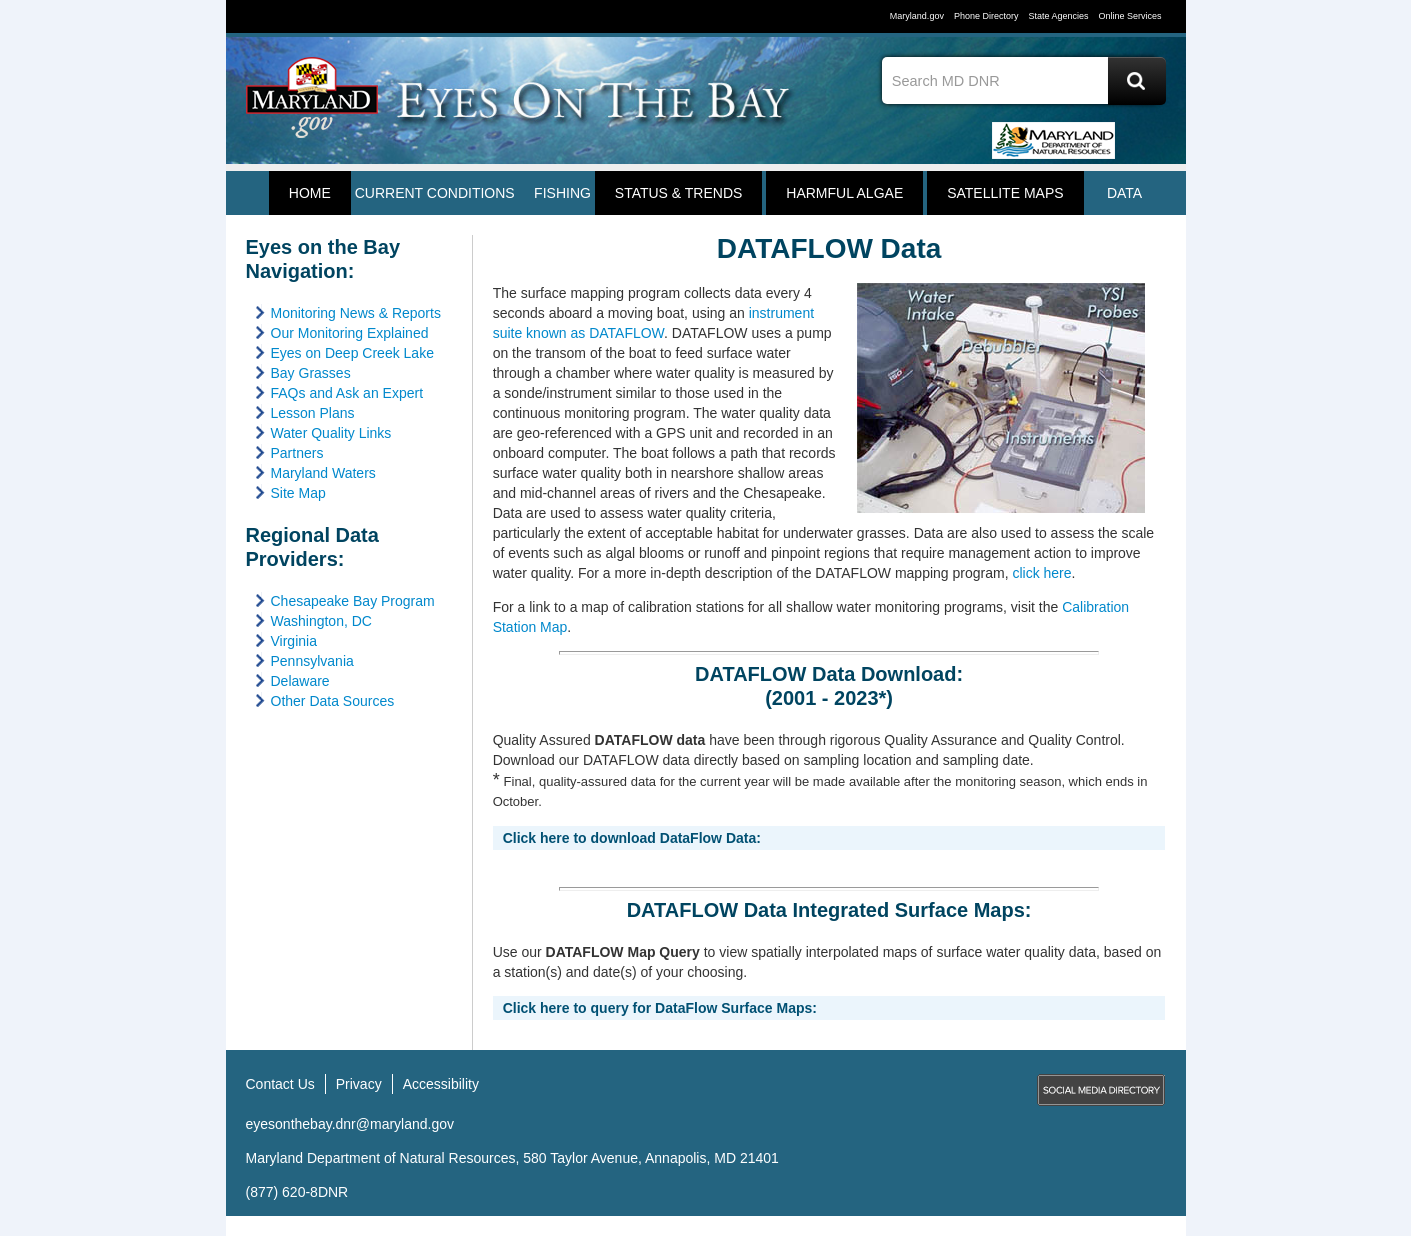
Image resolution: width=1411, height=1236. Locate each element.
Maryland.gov (917, 16)
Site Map (298, 493)
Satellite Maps (1005, 193)
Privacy (359, 1084)
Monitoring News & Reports (356, 313)
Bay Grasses (311, 373)
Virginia (294, 641)
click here (1041, 573)
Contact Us (280, 1084)
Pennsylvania (312, 661)
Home (310, 193)
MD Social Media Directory (1101, 1090)
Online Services (1129, 16)
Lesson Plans (313, 413)
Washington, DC (321, 621)
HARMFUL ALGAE (844, 193)
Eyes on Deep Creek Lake (352, 353)
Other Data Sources (333, 701)
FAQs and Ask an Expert (347, 393)
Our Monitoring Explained (350, 333)
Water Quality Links (331, 433)
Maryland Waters (323, 473)
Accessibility (441, 1084)
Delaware (300, 681)
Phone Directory (986, 16)
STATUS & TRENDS (679, 193)
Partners (297, 453)
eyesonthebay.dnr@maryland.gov (350, 1124)
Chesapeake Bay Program (353, 601)
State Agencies (1058, 16)
